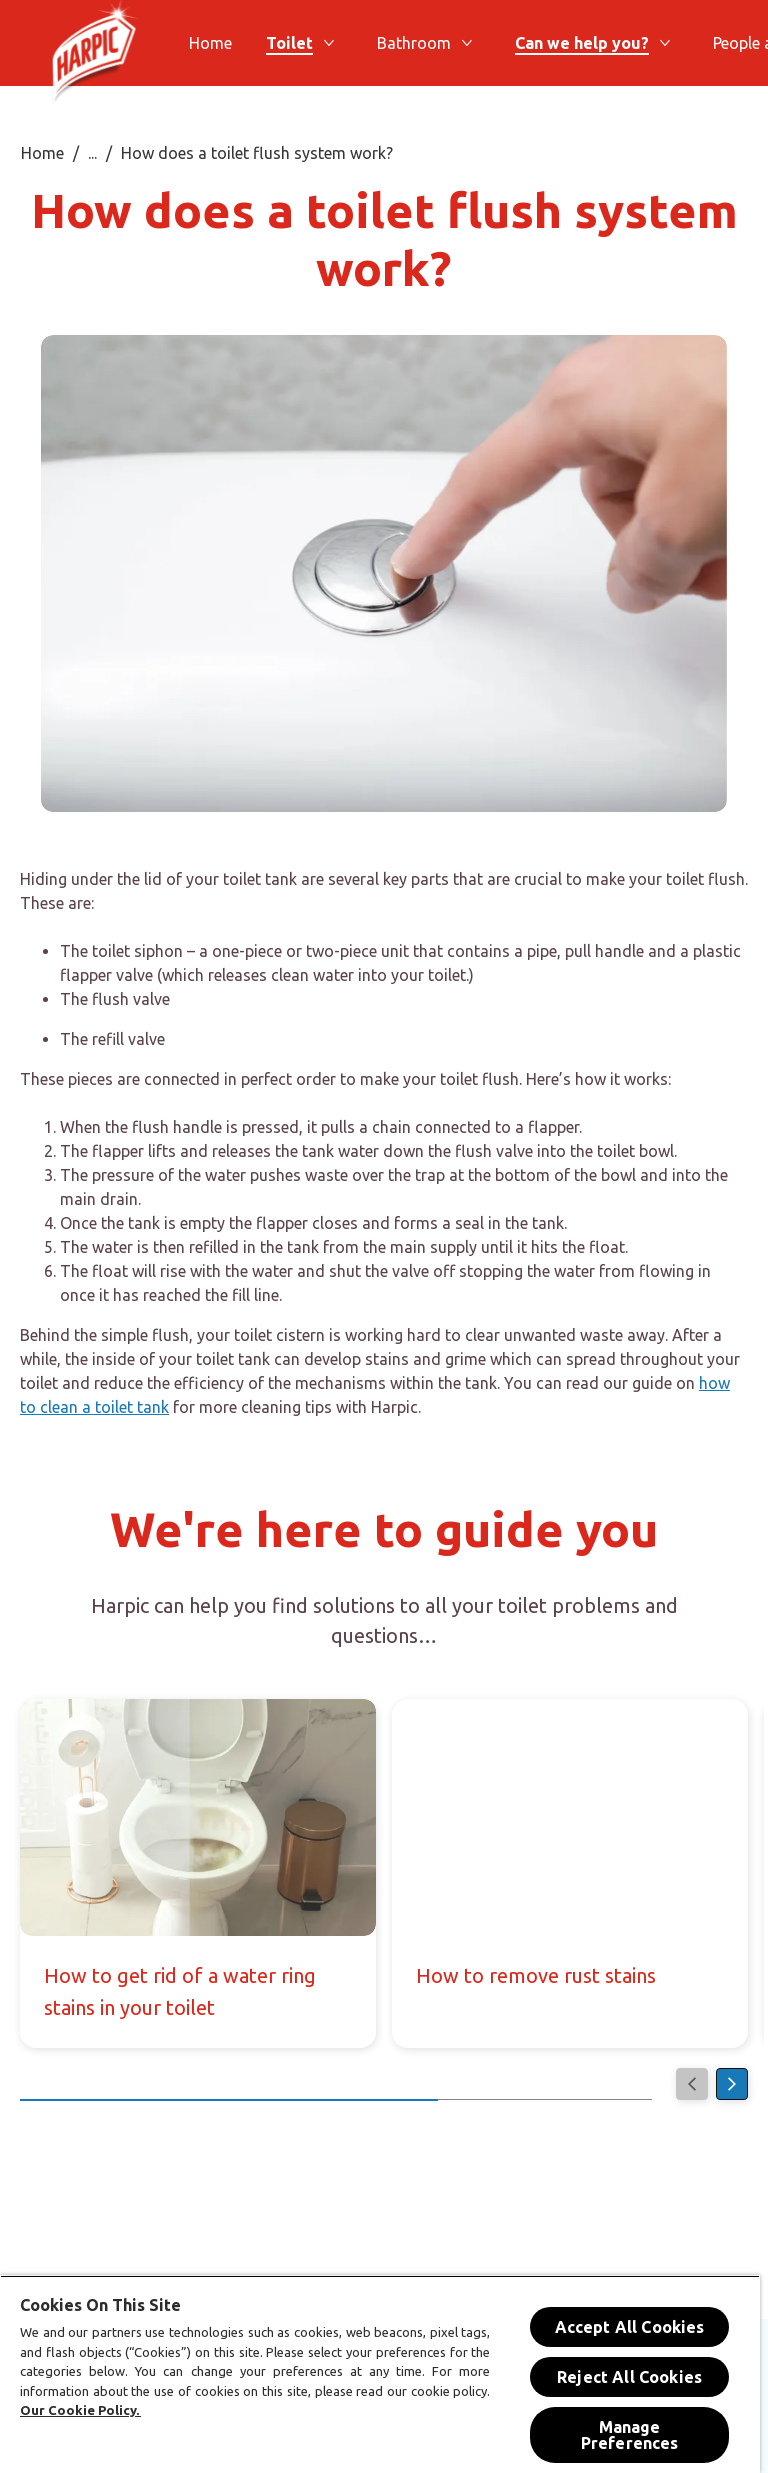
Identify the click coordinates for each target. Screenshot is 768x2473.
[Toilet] (289, 43)
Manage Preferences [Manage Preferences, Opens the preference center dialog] (630, 2435)
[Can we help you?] (582, 43)
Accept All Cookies (630, 2327)
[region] (380, 2374)
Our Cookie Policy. (80, 2410)
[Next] (732, 2084)
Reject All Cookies (629, 2377)
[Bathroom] (414, 43)
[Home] (210, 43)
